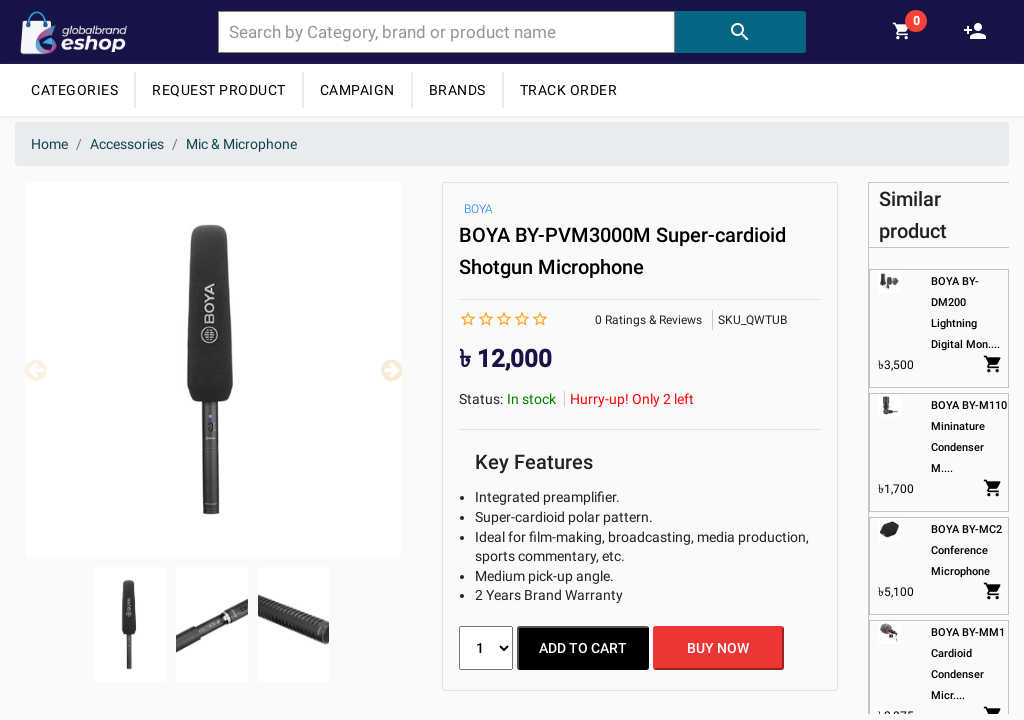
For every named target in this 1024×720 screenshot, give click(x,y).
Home (49, 144)
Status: (481, 399)
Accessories (127, 144)
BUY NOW (718, 648)
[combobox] (446, 32)
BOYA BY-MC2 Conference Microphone (967, 550)
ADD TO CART (583, 648)
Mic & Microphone (241, 144)
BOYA (478, 209)
